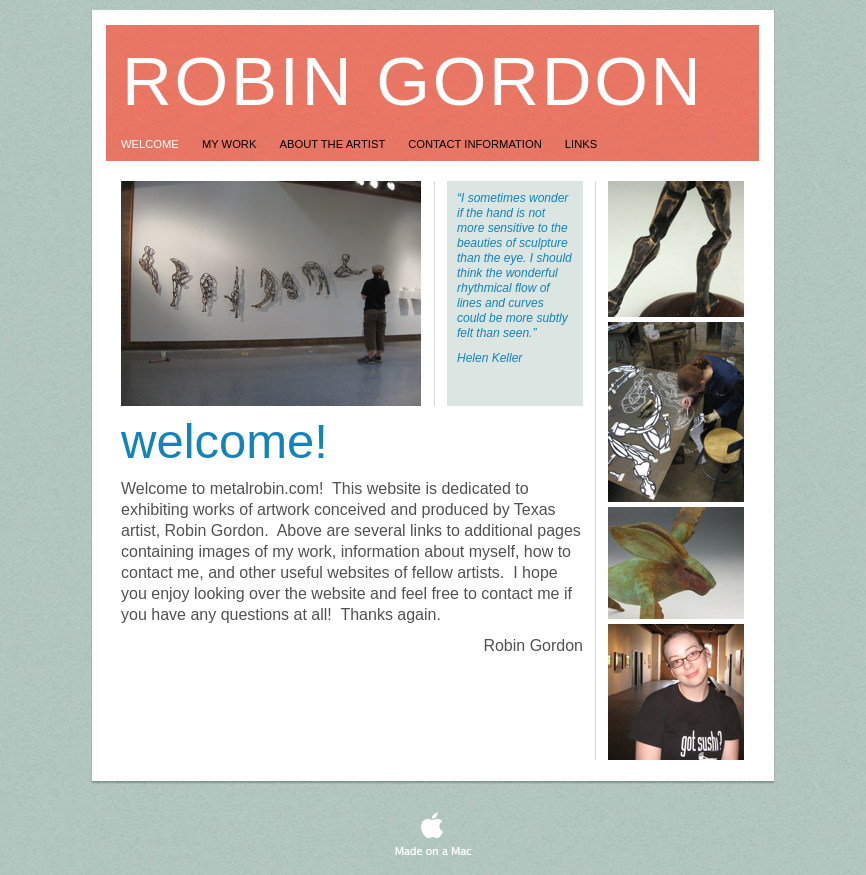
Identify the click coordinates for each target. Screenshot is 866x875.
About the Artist (334, 144)
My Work (231, 144)
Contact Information (476, 144)
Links (581, 144)
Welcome (151, 144)
